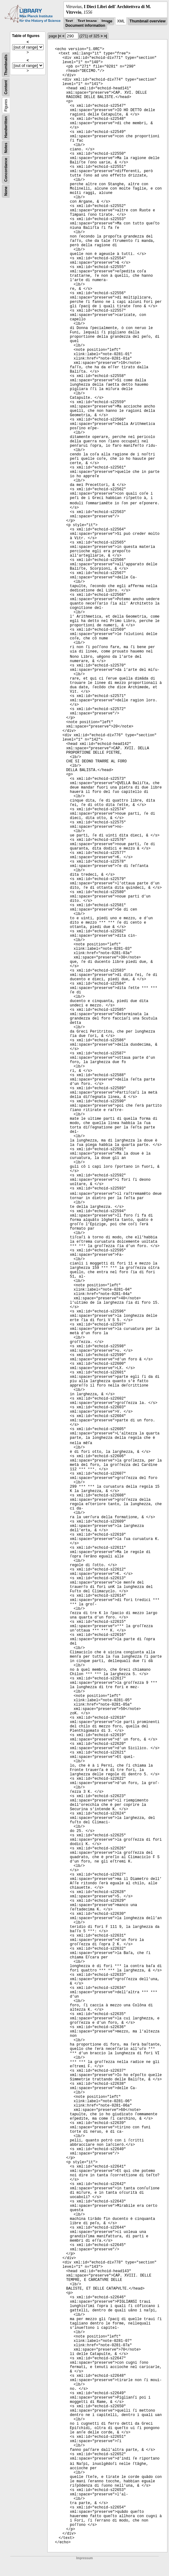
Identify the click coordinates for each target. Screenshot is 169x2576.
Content (6, 87)
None (6, 191)
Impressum (84, 2558)
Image (106, 21)
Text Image (87, 21)
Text (69, 21)
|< (59, 36)
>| (105, 36)
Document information (85, 25)
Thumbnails (6, 64)
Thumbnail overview (147, 21)
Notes (6, 148)
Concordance (6, 170)
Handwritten (6, 127)
